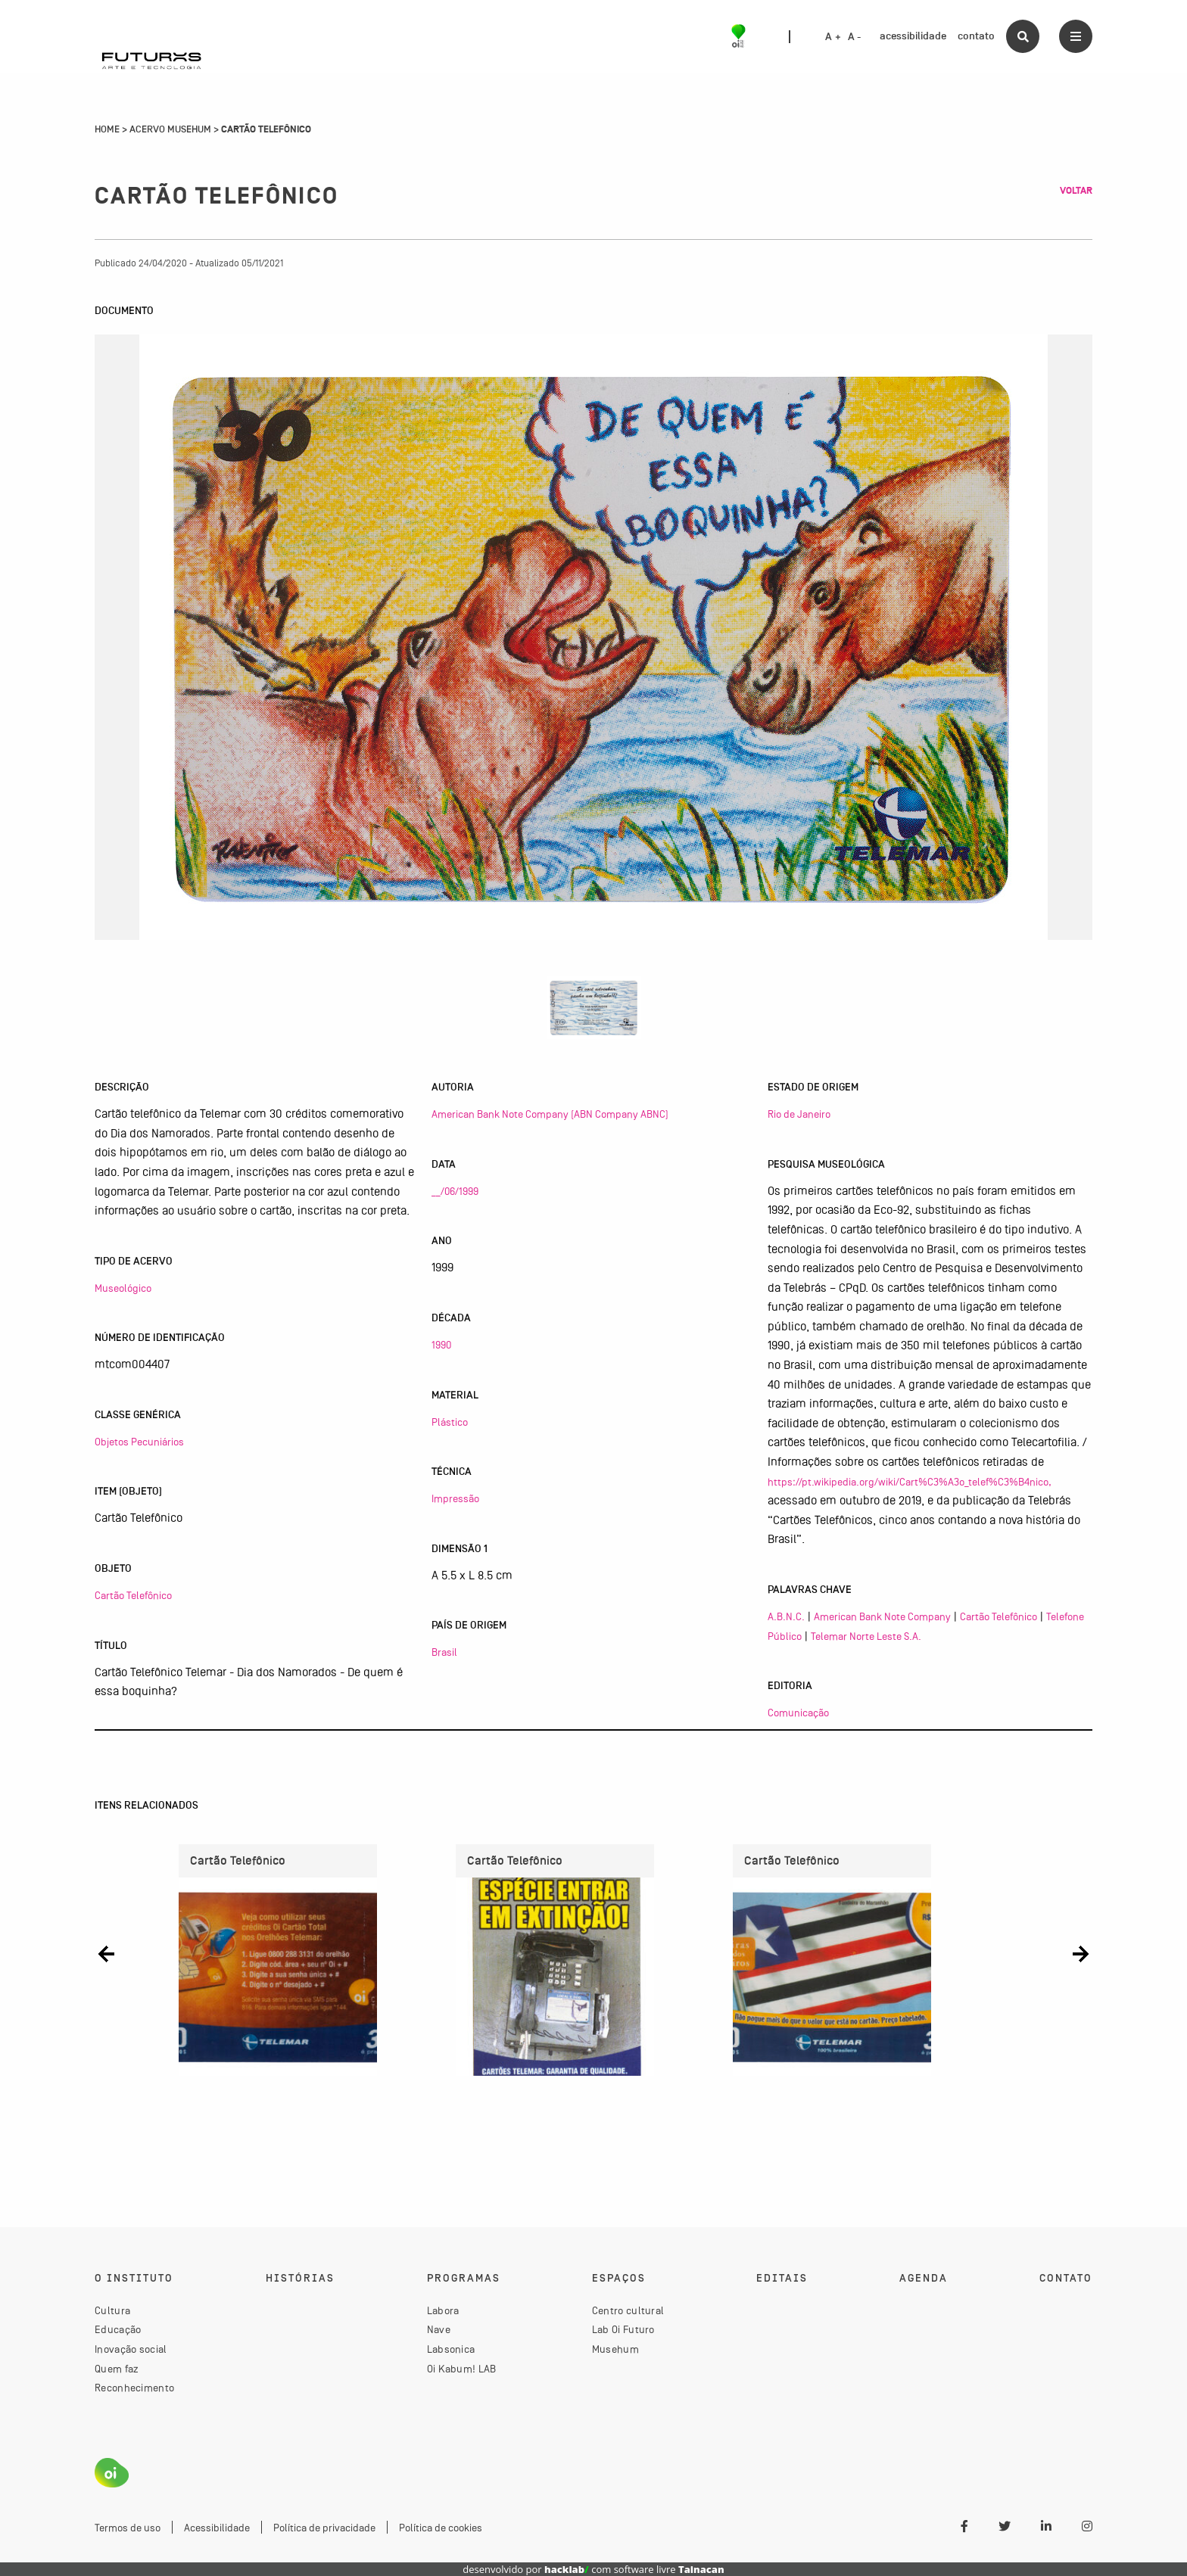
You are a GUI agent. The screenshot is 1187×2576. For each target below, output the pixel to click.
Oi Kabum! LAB (462, 2369)
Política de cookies (440, 2528)
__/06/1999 (454, 1191)
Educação (118, 2329)
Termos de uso (127, 2528)
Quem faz (117, 2369)
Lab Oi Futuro (623, 2329)
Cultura (112, 2310)
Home (107, 129)
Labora (443, 2310)
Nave (438, 2329)
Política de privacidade (324, 2528)
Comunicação (798, 1712)
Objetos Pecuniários (139, 1442)
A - (854, 37)
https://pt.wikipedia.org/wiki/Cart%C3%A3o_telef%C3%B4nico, (909, 1482)
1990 (441, 1345)
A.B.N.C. (786, 1616)
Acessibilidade (217, 2528)
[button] (106, 1954)
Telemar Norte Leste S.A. (866, 1636)
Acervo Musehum (170, 129)
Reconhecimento (134, 2388)
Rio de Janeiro (799, 1114)
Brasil (444, 1652)
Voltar (1076, 191)
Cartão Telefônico (133, 1595)
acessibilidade (913, 36)
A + (833, 37)
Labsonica (451, 2349)
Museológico (123, 1288)
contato (976, 36)
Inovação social (131, 2349)
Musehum (615, 2349)
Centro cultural (628, 2310)
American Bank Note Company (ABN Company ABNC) (549, 1114)
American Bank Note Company (882, 1616)
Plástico (449, 1422)
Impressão (455, 1498)
